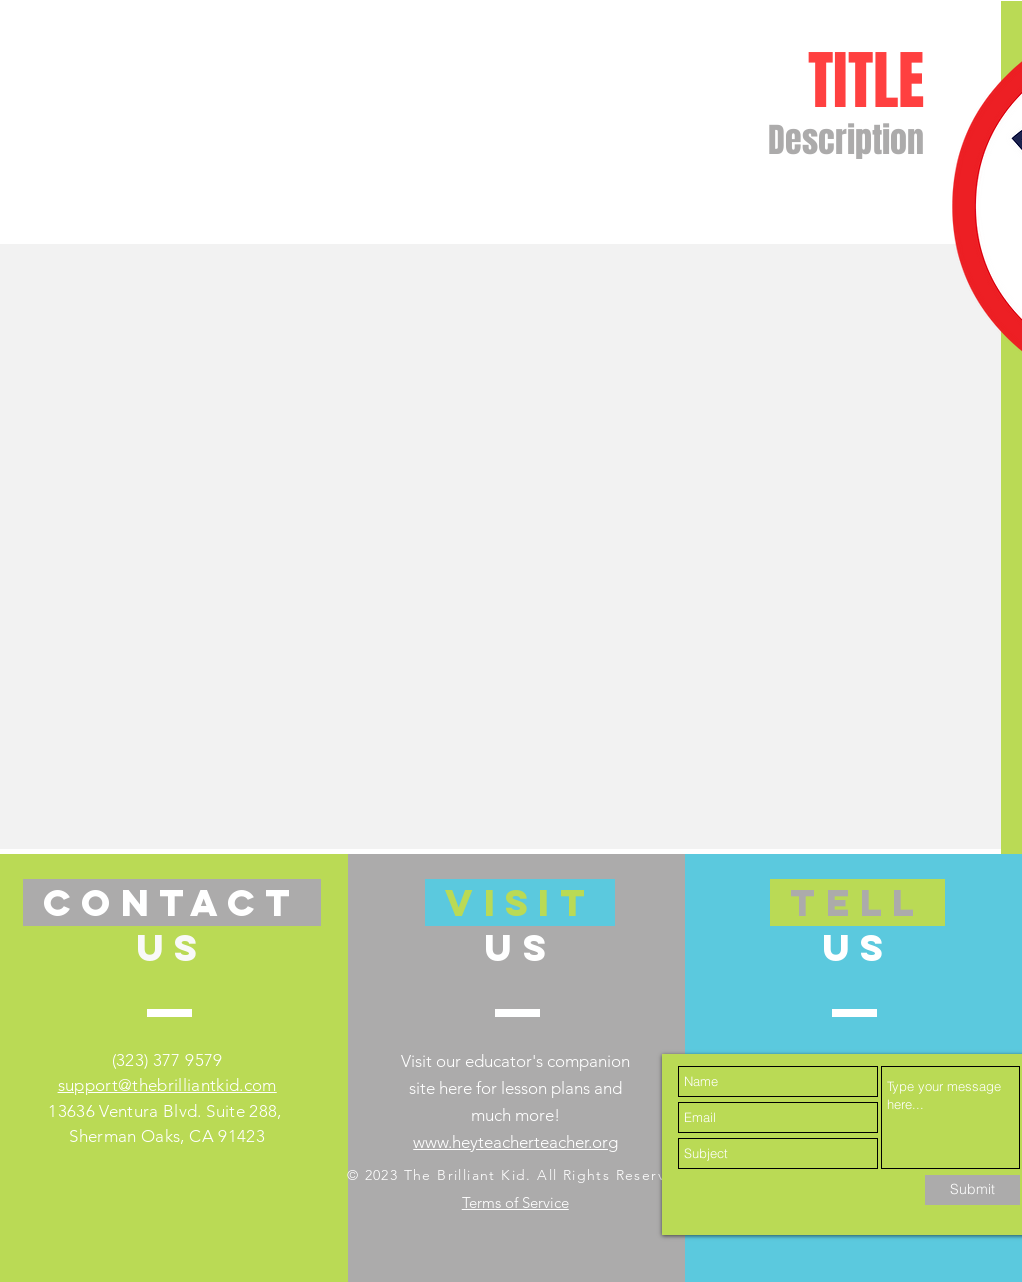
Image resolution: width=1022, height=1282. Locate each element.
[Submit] (972, 1190)
